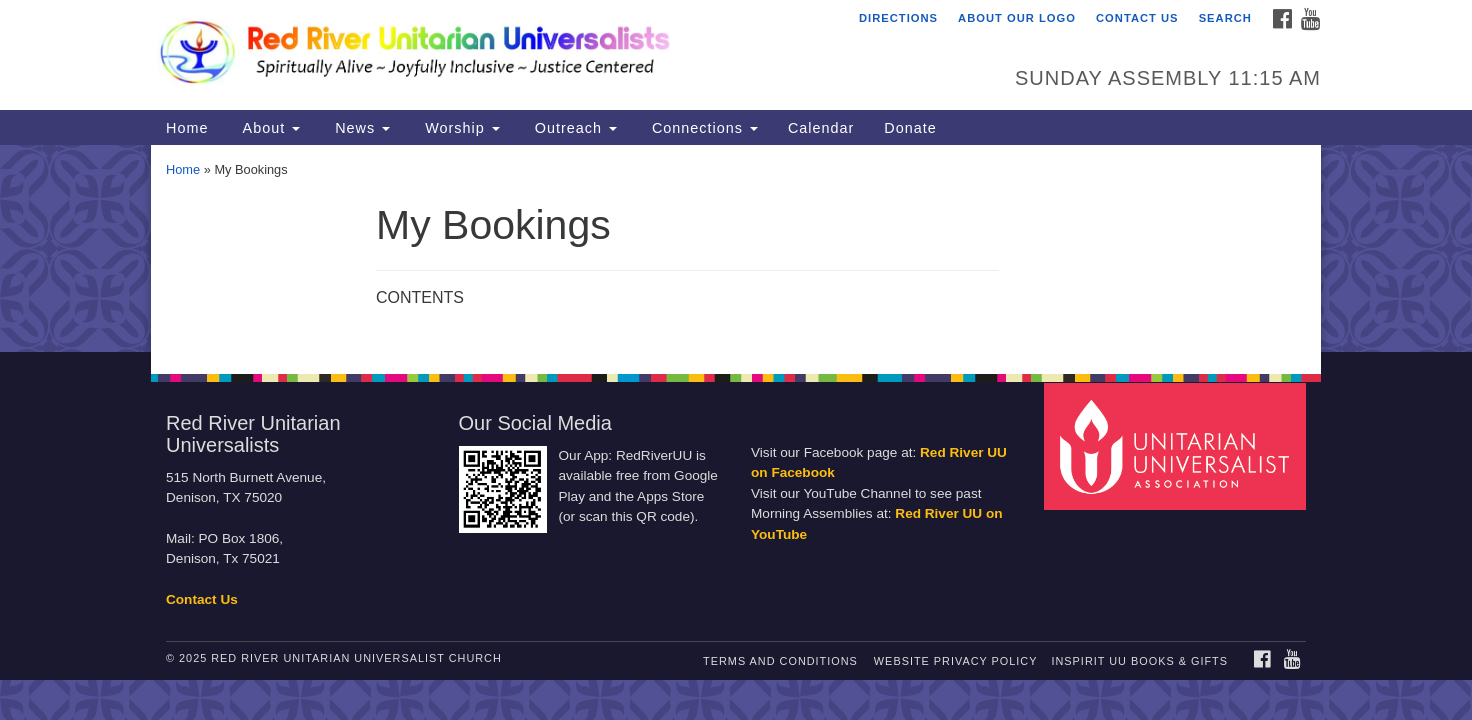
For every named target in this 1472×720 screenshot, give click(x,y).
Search (1225, 18)
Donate (910, 128)
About (269, 128)
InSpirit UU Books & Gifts (1139, 661)
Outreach (573, 128)
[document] (736, 248)
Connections (702, 128)
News (360, 128)
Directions (898, 18)
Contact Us (1137, 18)
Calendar (821, 128)
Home (187, 128)
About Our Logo (1017, 18)
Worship (460, 128)
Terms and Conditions (780, 661)
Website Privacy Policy (956, 661)
